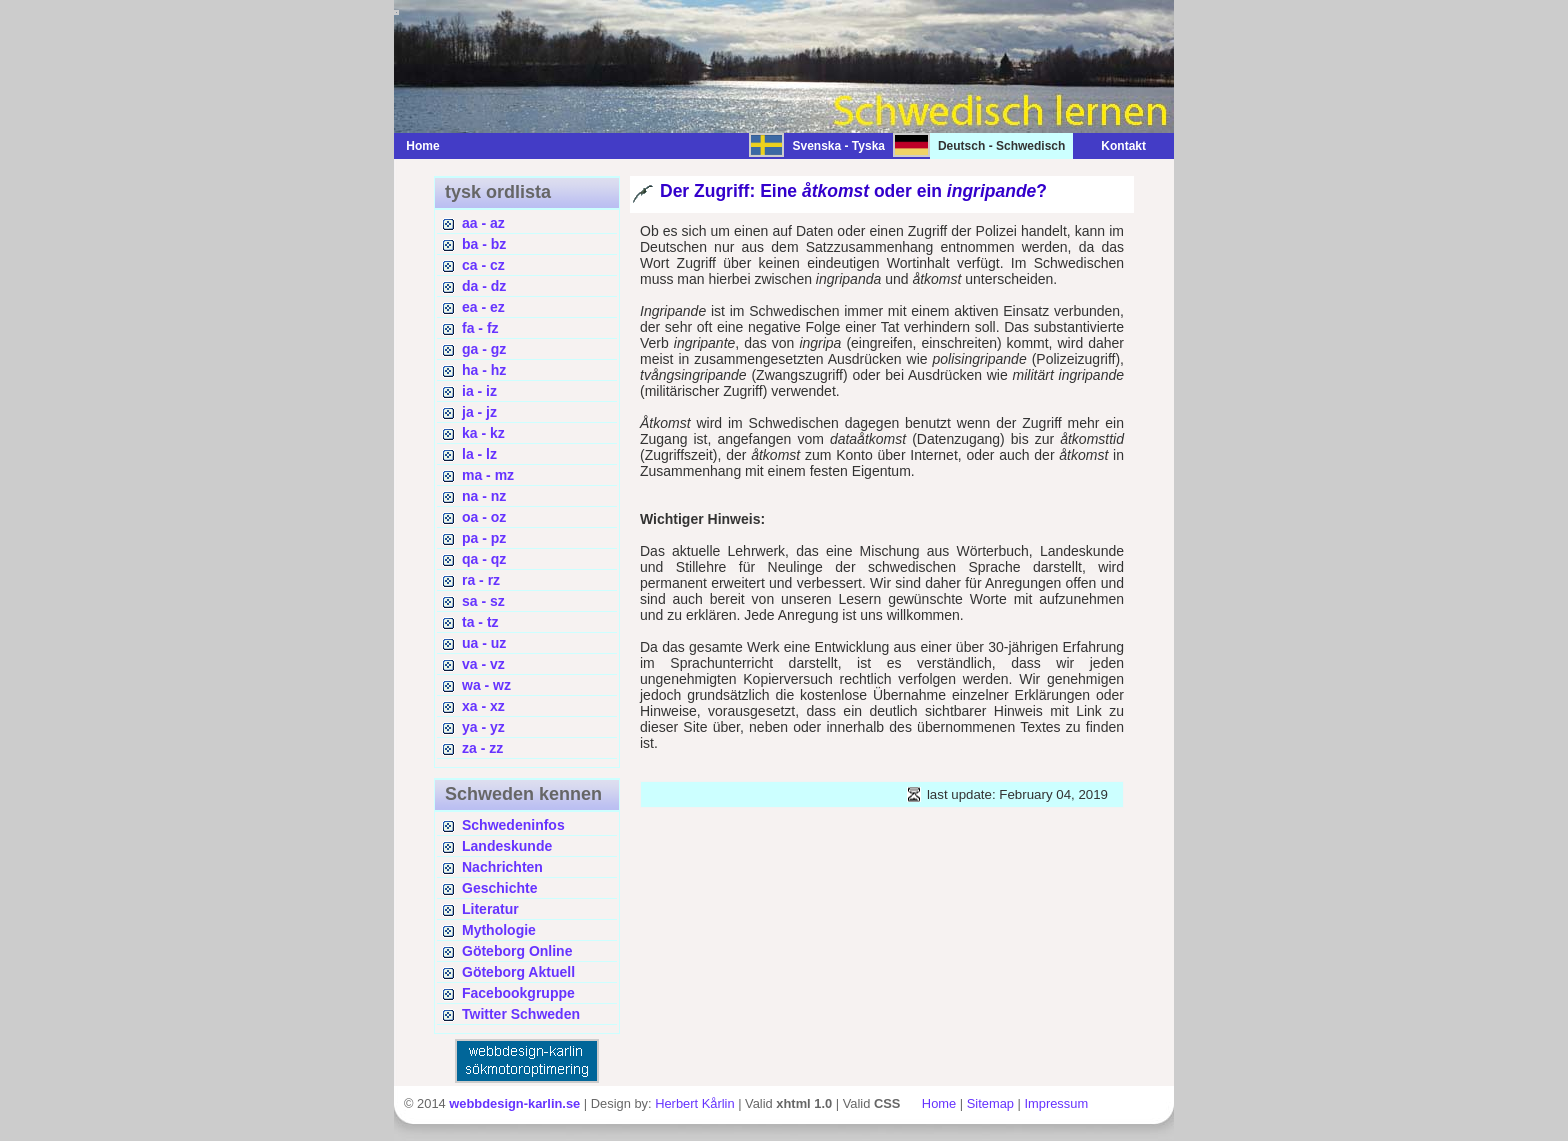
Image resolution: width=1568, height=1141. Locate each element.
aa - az (483, 223)
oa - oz (484, 517)
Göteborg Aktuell (518, 972)
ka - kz (483, 433)
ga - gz (484, 349)
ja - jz (479, 412)
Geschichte (499, 888)
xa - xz (483, 706)
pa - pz (484, 538)
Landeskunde (507, 846)
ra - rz (481, 580)
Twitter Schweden (521, 1014)
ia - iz (479, 391)
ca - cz (483, 265)
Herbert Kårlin (694, 1103)
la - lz (479, 454)
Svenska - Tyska (838, 146)
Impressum (1056, 1103)
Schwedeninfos (513, 825)
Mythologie (499, 930)
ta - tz (480, 622)
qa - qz (484, 559)
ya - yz (483, 727)
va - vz (483, 664)
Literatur (490, 909)
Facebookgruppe (518, 993)
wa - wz (486, 685)
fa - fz (480, 328)
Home (422, 146)
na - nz (484, 496)
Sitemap (990, 1103)
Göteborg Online (517, 951)
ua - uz (484, 643)
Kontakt (1113, 146)
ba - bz (484, 244)
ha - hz (484, 370)
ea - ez (483, 307)
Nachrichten (502, 867)
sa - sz (483, 601)
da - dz (484, 286)
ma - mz (488, 475)
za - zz (482, 748)
